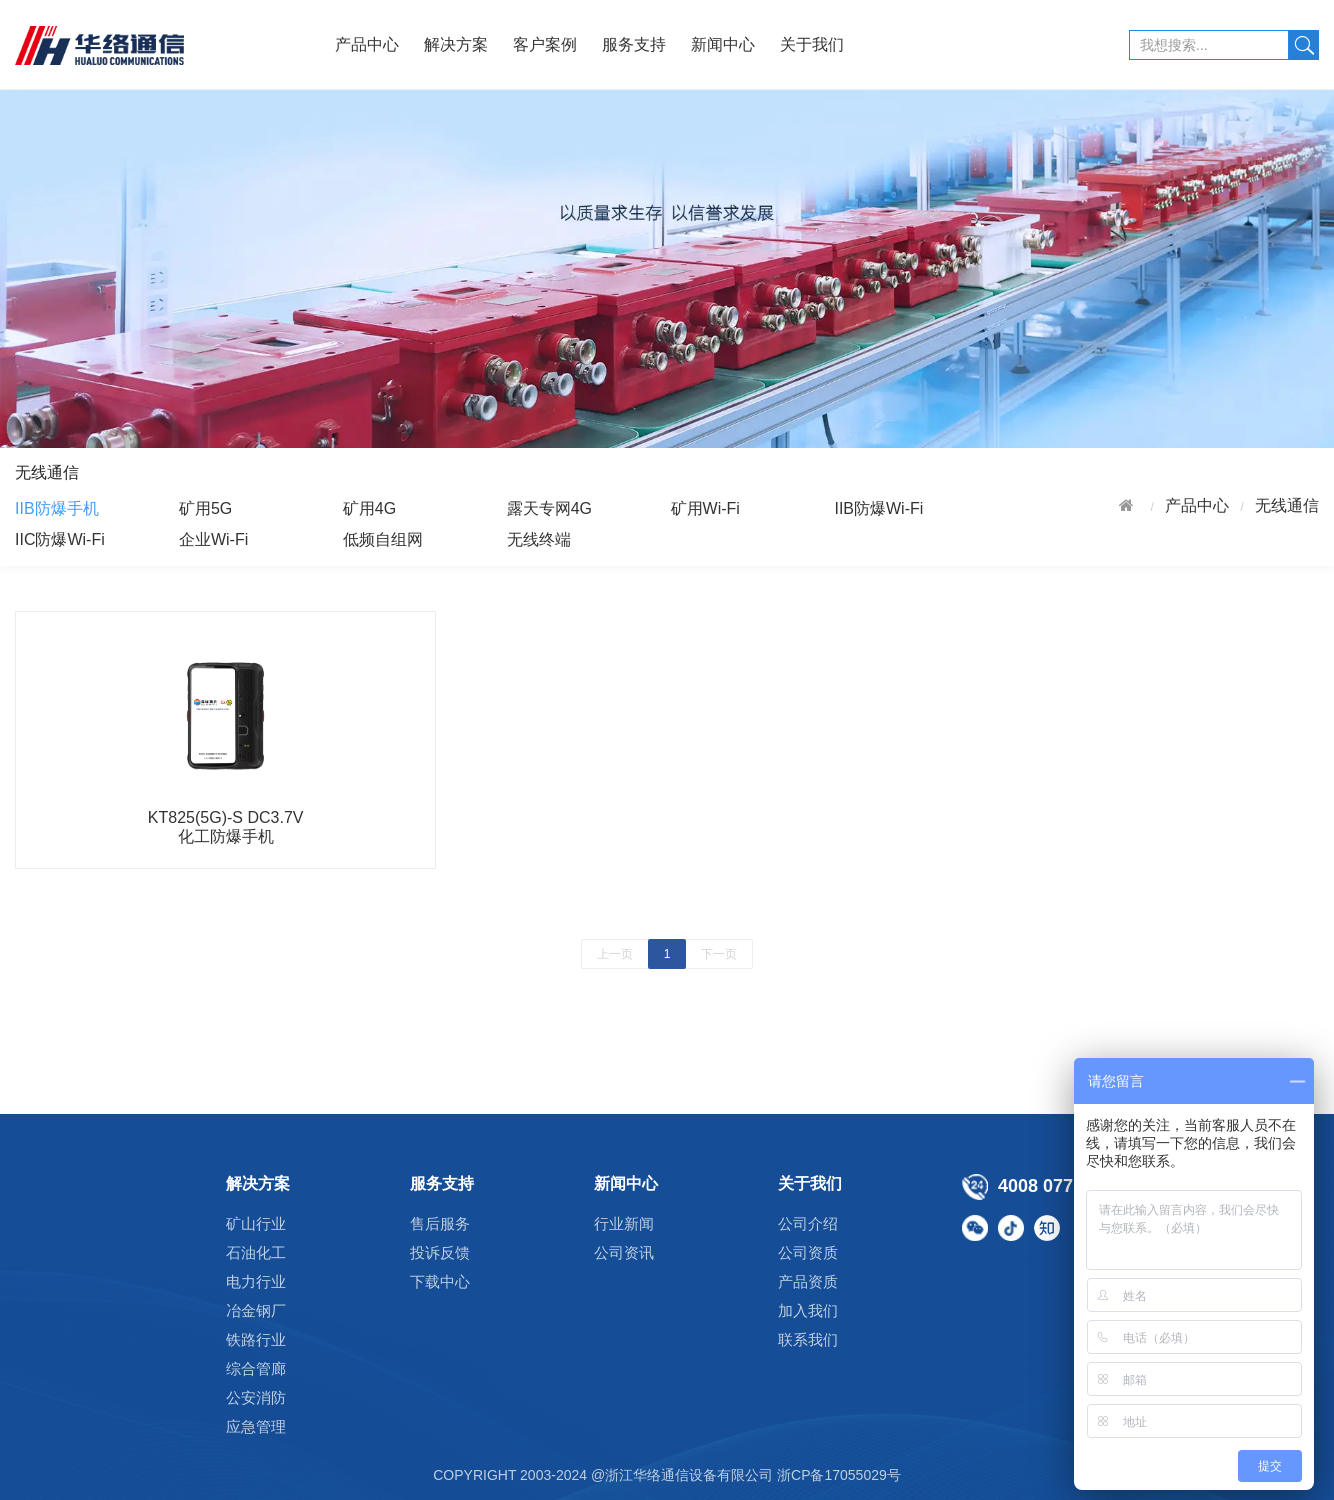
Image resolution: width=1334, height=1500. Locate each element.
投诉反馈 (440, 1252)
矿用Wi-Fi (705, 508)
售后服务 (440, 1223)
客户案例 (545, 44)
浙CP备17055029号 (839, 1475)
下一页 (719, 954)
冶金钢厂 (256, 1310)
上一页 (615, 954)
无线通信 (1287, 505)
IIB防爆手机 (57, 508)
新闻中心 (723, 44)
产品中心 (367, 44)
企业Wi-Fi (213, 539)
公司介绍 (808, 1223)
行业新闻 (624, 1223)
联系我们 (808, 1339)
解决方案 (456, 44)
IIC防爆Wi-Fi (60, 539)
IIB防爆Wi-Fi (878, 508)
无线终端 (539, 539)
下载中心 (440, 1281)
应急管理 (256, 1426)
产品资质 (808, 1281)
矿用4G (369, 508)
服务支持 (634, 44)
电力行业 (256, 1281)
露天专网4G (549, 508)
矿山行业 (256, 1223)
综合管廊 (256, 1368)
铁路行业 (256, 1339)
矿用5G (205, 508)
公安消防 (256, 1397)
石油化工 (256, 1252)
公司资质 (808, 1252)
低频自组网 (383, 539)
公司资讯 (624, 1252)
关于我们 (812, 44)
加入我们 (808, 1310)
